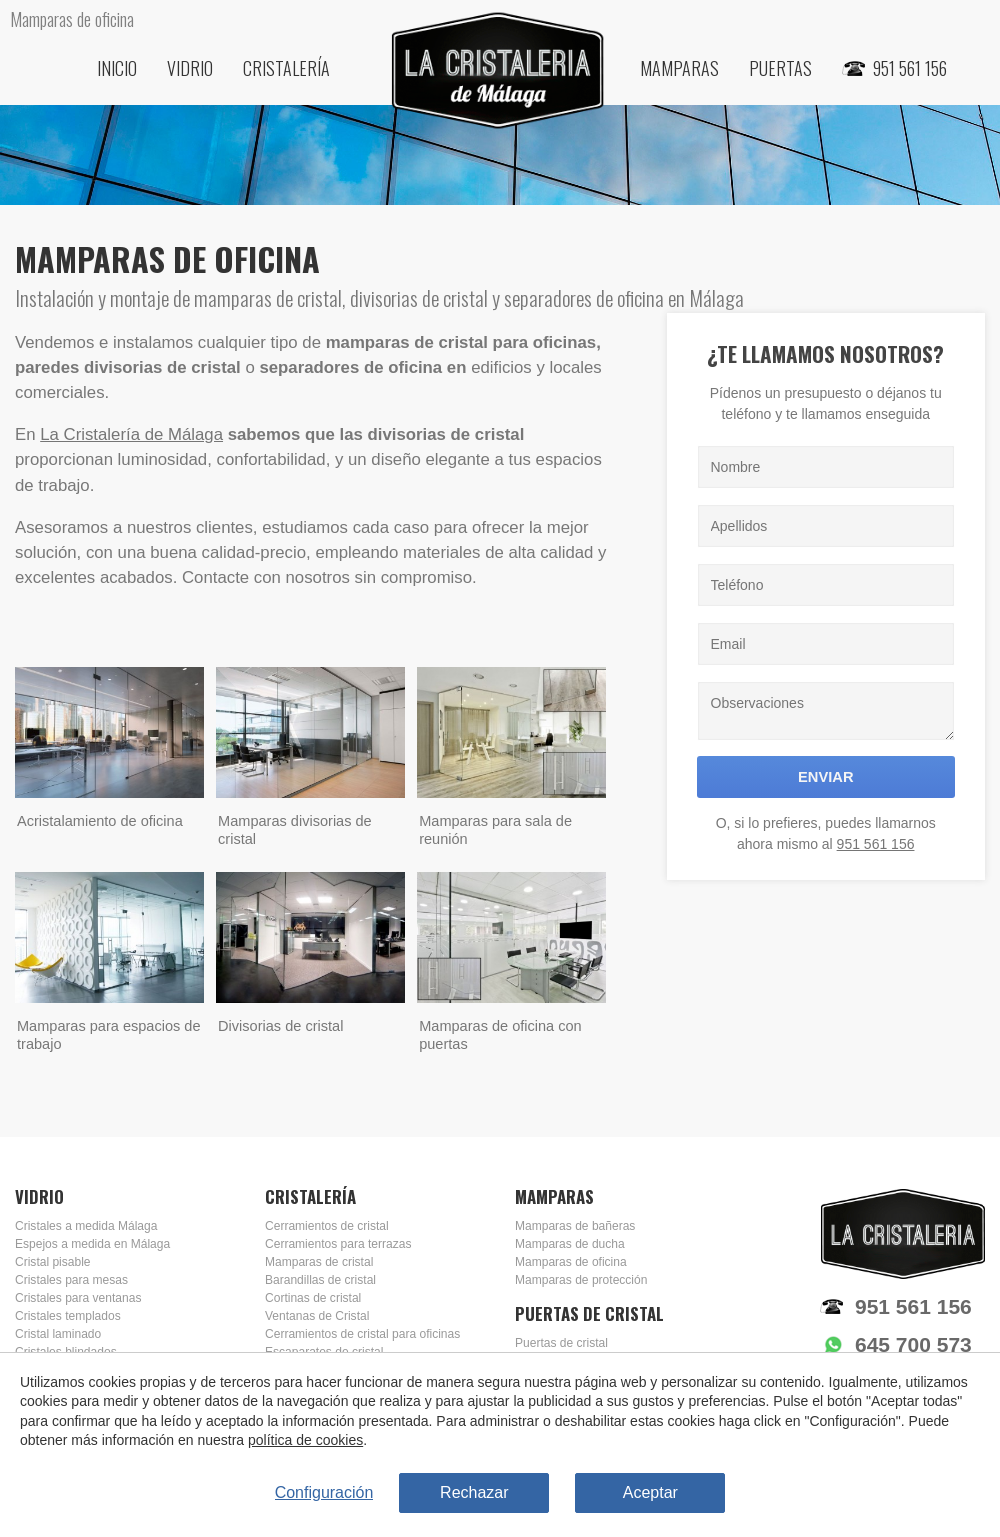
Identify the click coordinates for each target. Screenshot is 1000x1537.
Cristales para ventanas (78, 1298)
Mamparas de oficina (571, 1262)
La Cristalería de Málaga (131, 434)
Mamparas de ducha (570, 1244)
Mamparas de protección (581, 1280)
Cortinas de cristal (313, 1298)
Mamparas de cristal (319, 1262)
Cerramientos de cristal (327, 1226)
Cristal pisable (53, 1262)
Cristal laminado (58, 1334)
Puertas (780, 68)
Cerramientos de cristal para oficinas (362, 1334)
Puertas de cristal (561, 1343)
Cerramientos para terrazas (338, 1244)
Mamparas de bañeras (575, 1226)
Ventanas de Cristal (317, 1316)
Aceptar (650, 1492)
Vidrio (190, 68)
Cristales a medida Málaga (86, 1226)
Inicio (117, 68)
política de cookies (305, 1441)
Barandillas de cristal (320, 1280)
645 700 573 (913, 1344)
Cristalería (286, 68)
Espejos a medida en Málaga (92, 1244)
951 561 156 (876, 844)
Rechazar (474, 1492)
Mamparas (679, 68)
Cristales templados (68, 1316)
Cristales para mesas (71, 1280)
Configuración (324, 1492)
